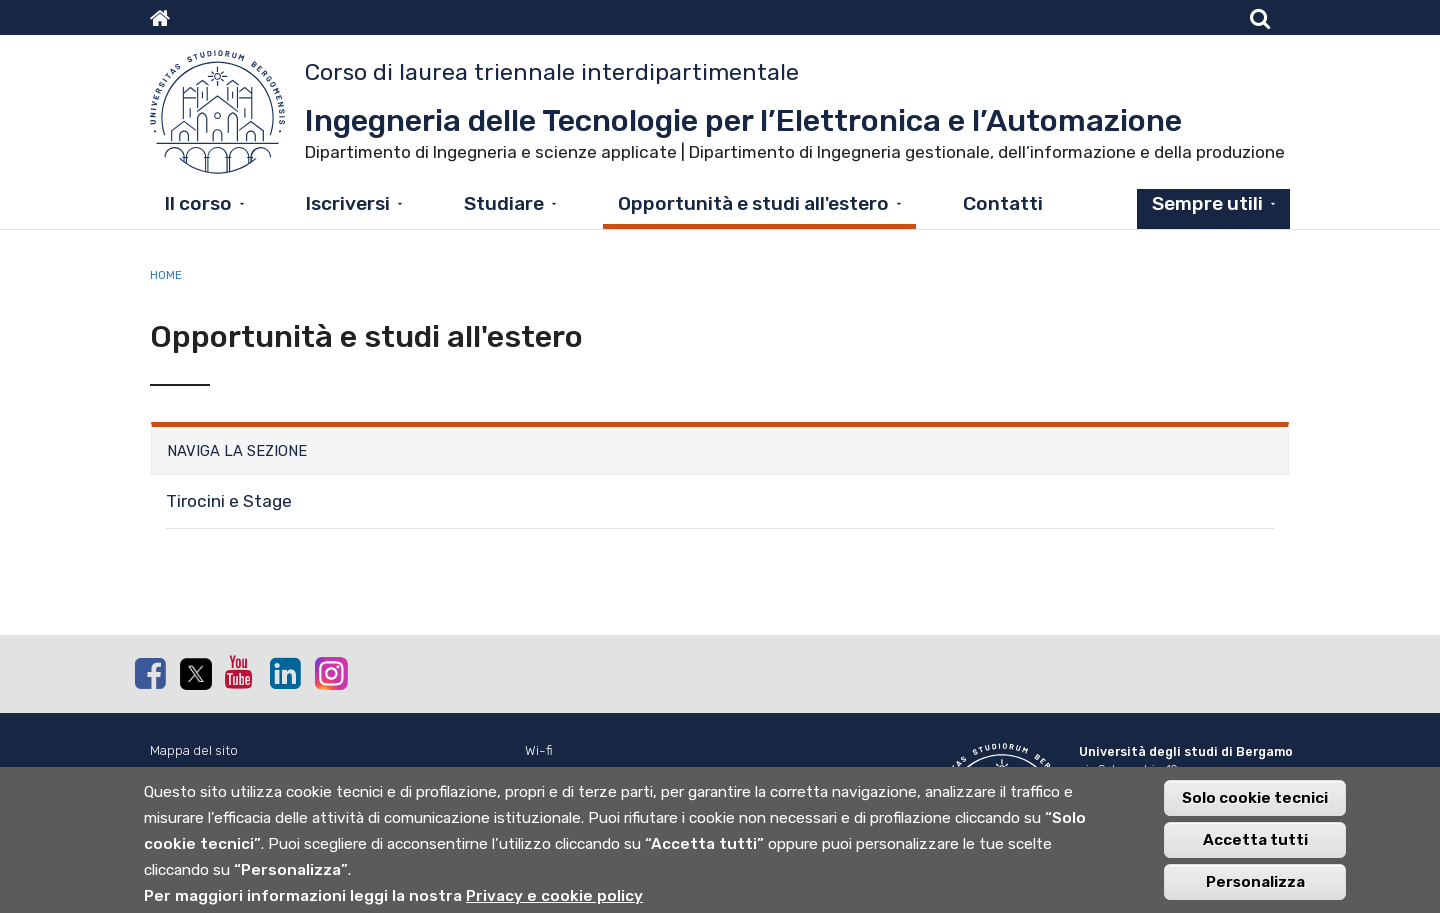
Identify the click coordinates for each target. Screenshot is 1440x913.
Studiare (504, 203)
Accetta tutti (1255, 850)
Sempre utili (1207, 203)
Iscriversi (348, 203)
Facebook (150, 673)
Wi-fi (539, 750)
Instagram (330, 672)
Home (166, 275)
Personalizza (1255, 892)
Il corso (198, 203)
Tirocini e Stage (229, 501)
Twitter (195, 674)
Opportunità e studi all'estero (753, 203)
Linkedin (285, 673)
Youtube (240, 672)
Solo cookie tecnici (1255, 808)
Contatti (1003, 203)
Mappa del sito (194, 750)
